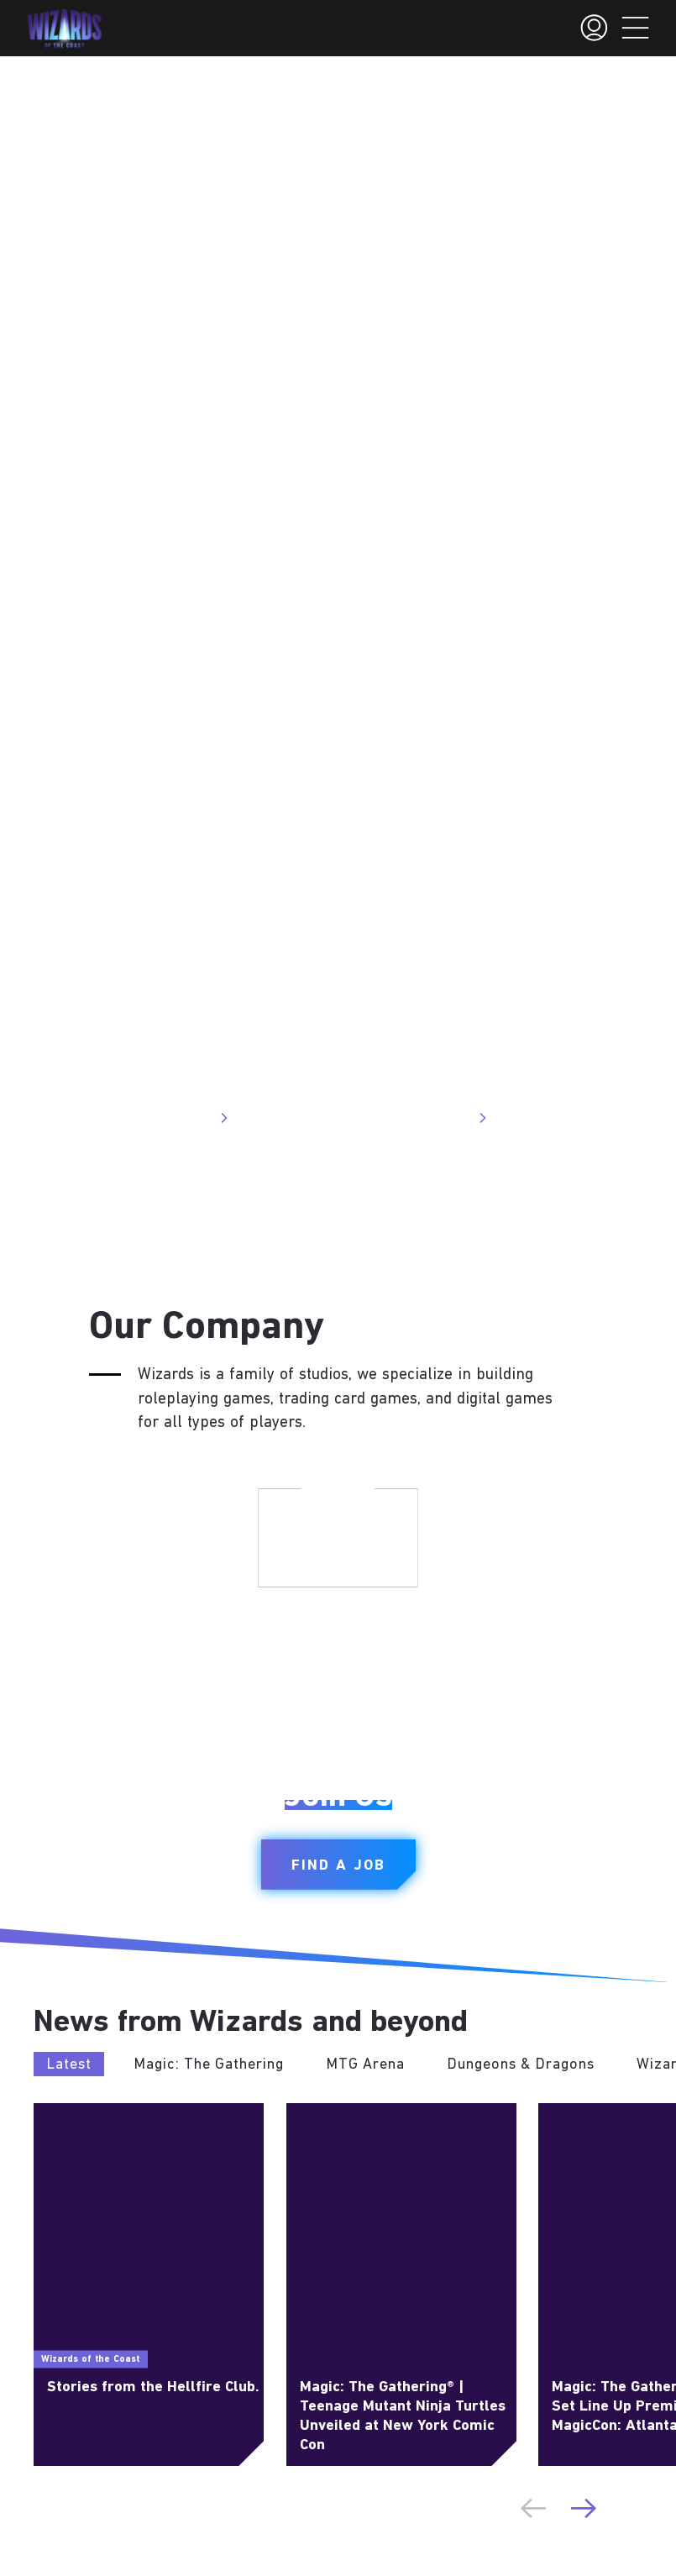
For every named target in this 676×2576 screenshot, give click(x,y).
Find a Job (338, 1866)
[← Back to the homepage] (64, 28)
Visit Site (193, 1118)
